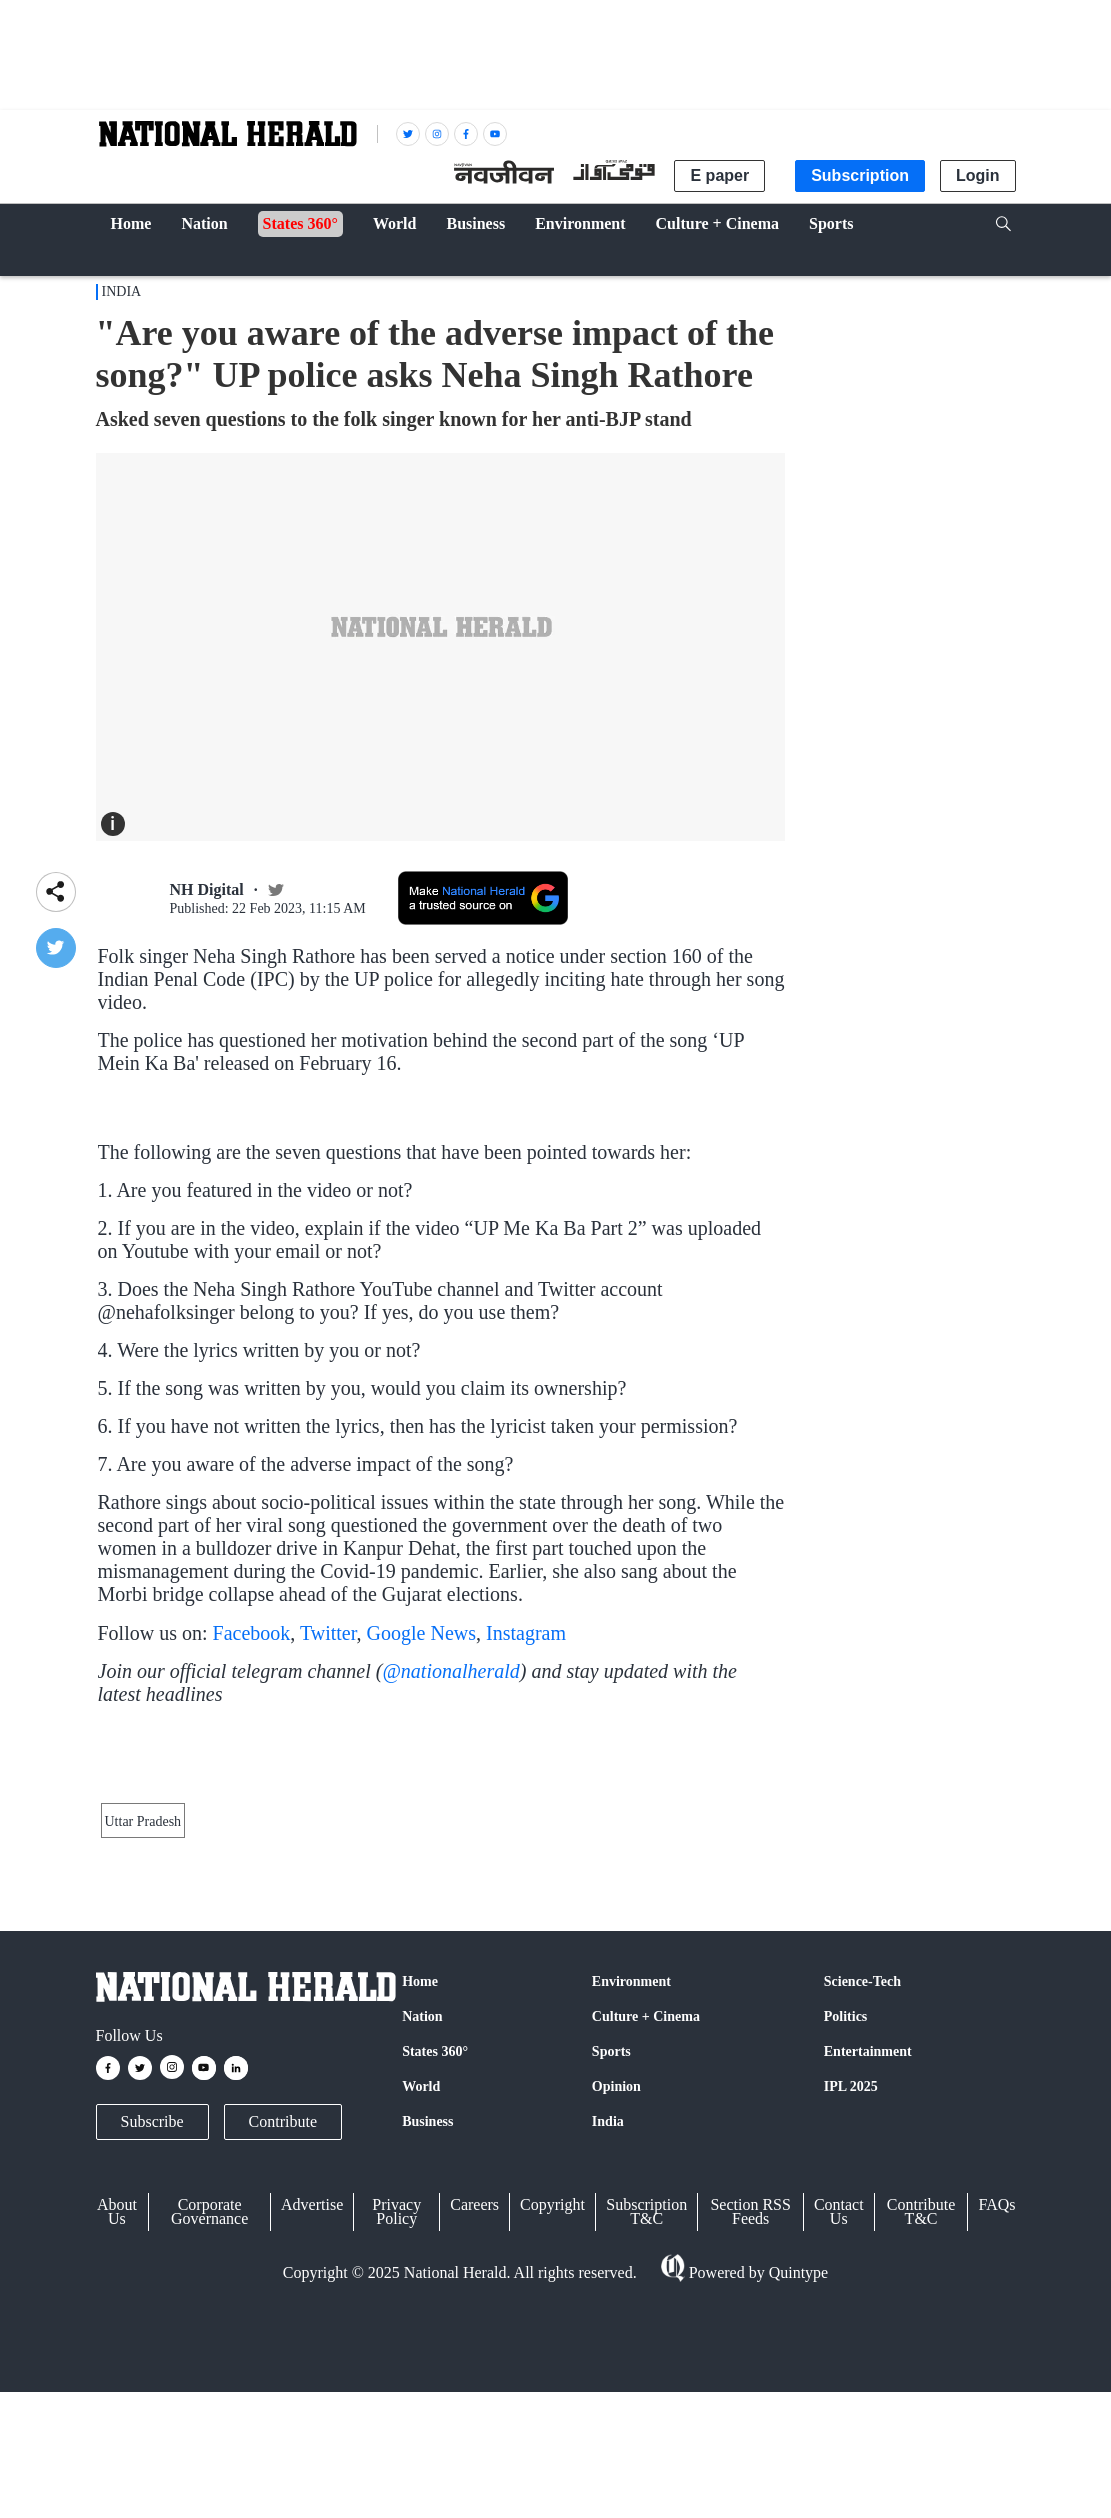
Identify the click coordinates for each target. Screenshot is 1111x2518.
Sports (611, 2263)
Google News (421, 1719)
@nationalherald (450, 1757)
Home (420, 2193)
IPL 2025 (851, 2298)
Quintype (797, 2483)
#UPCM (525, 1154)
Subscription (860, 175)
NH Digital (207, 889)
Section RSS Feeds (750, 2423)
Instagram (526, 1719)
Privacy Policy (396, 2423)
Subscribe (152, 2333)
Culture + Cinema (646, 2228)
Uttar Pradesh (143, 2021)
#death (752, 1154)
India (122, 291)
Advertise (312, 2416)
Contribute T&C (921, 2423)
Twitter (328, 1719)
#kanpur (303, 1154)
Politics (846, 2228)
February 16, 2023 (435, 1201)
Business (427, 2333)
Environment (631, 2193)
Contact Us (839, 2423)
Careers (474, 2416)
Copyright (552, 2416)
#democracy (688, 1154)
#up (483, 1154)
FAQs (996, 2416)
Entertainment (868, 2263)
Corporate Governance (209, 2423)
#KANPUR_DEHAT (400, 1154)
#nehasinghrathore (214, 1154)
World (421, 2298)
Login (978, 175)
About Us (117, 2423)
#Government (601, 1154)
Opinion (616, 2298)
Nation (422, 2228)
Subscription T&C (646, 2423)
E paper (719, 175)
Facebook (252, 1719)
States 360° (435, 2263)
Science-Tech (862, 2193)
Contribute (283, 2333)
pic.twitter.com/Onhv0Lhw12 (192, 1179)
